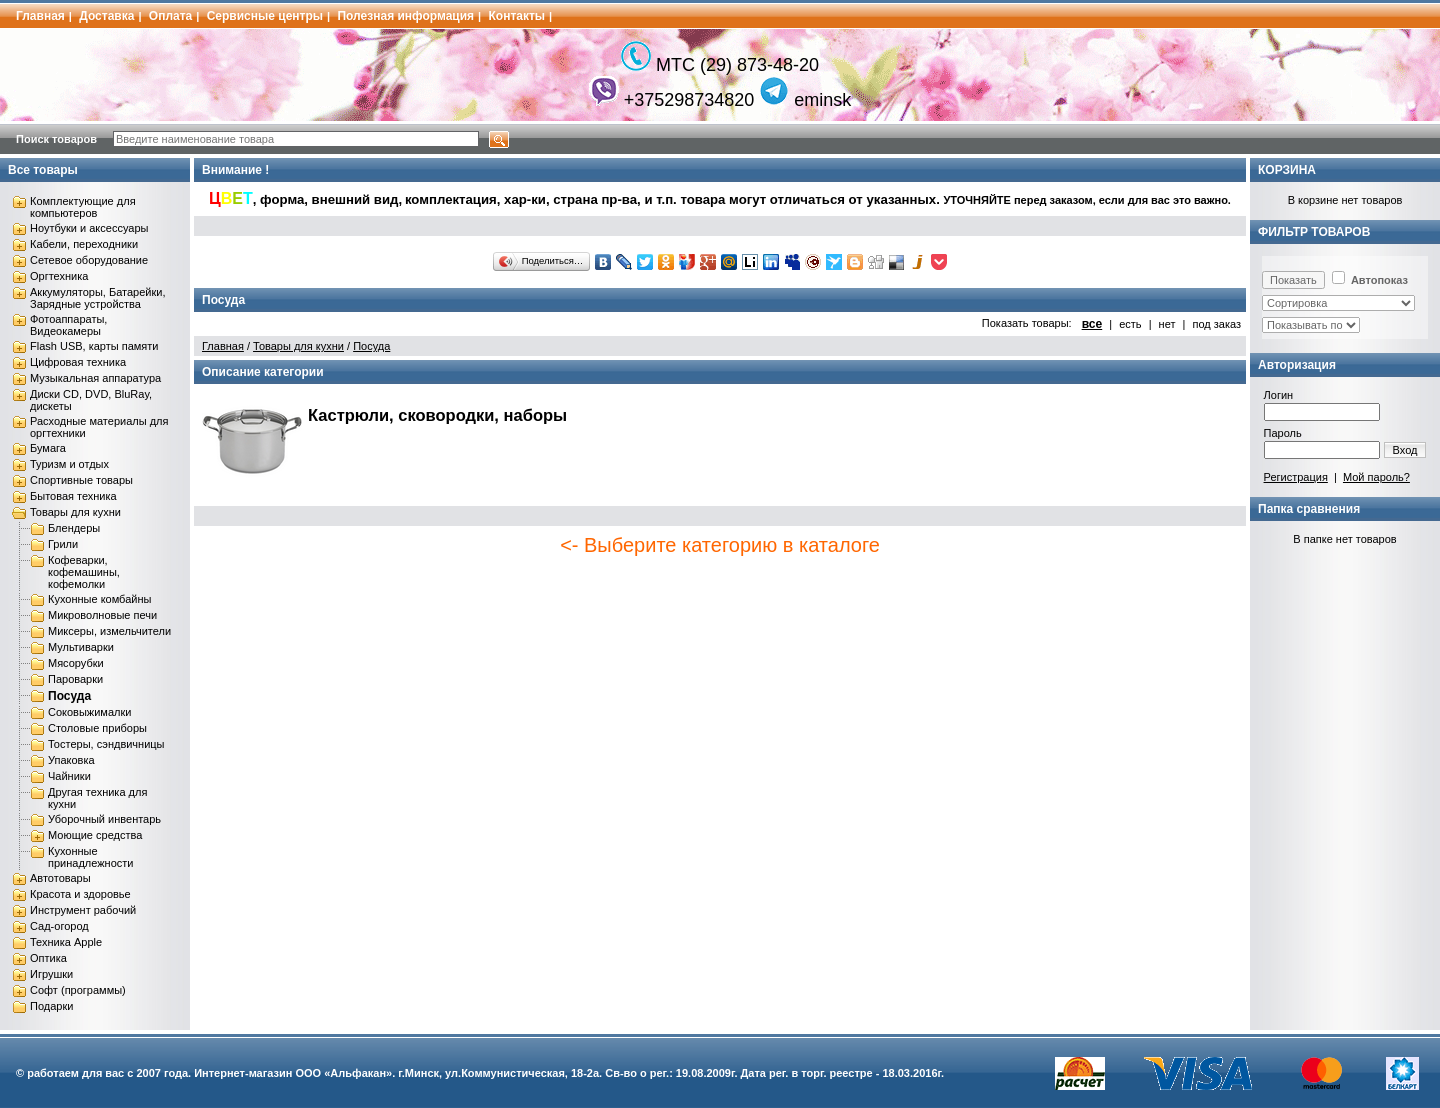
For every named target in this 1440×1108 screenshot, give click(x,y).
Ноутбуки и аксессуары (89, 228)
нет (1167, 324)
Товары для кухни (75, 512)
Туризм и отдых (69, 464)
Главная (40, 16)
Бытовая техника (73, 496)
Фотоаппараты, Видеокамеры (68, 325)
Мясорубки (76, 663)
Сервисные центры (265, 16)
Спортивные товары (81, 480)
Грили (63, 544)
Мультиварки (81, 647)
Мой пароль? (1376, 477)
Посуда (69, 696)
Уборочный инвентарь (104, 819)
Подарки (51, 1006)
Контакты (517, 16)
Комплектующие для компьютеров (83, 207)
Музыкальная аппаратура (95, 378)
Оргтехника (59, 276)
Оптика (48, 958)
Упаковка (71, 760)
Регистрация (1296, 477)
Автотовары (60, 878)
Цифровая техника (78, 362)
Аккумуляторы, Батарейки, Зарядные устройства (97, 298)
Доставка (106, 16)
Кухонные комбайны (99, 599)
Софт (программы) (78, 990)
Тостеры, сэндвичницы (106, 744)
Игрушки (51, 974)
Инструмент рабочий (83, 910)
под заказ (1216, 324)
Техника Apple (66, 942)
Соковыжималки (89, 712)
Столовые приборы (97, 728)
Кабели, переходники (84, 244)
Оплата (170, 16)
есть (1130, 324)
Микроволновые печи (102, 615)
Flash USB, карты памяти (94, 346)
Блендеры (74, 528)
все (1092, 324)
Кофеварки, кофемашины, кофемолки (84, 572)
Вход (1405, 450)
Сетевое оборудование (89, 260)
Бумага (48, 448)
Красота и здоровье (80, 894)
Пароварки (75, 679)
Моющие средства (95, 835)
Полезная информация (405, 16)
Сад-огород (59, 926)
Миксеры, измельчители (109, 631)
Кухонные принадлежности (90, 857)
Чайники (69, 776)
